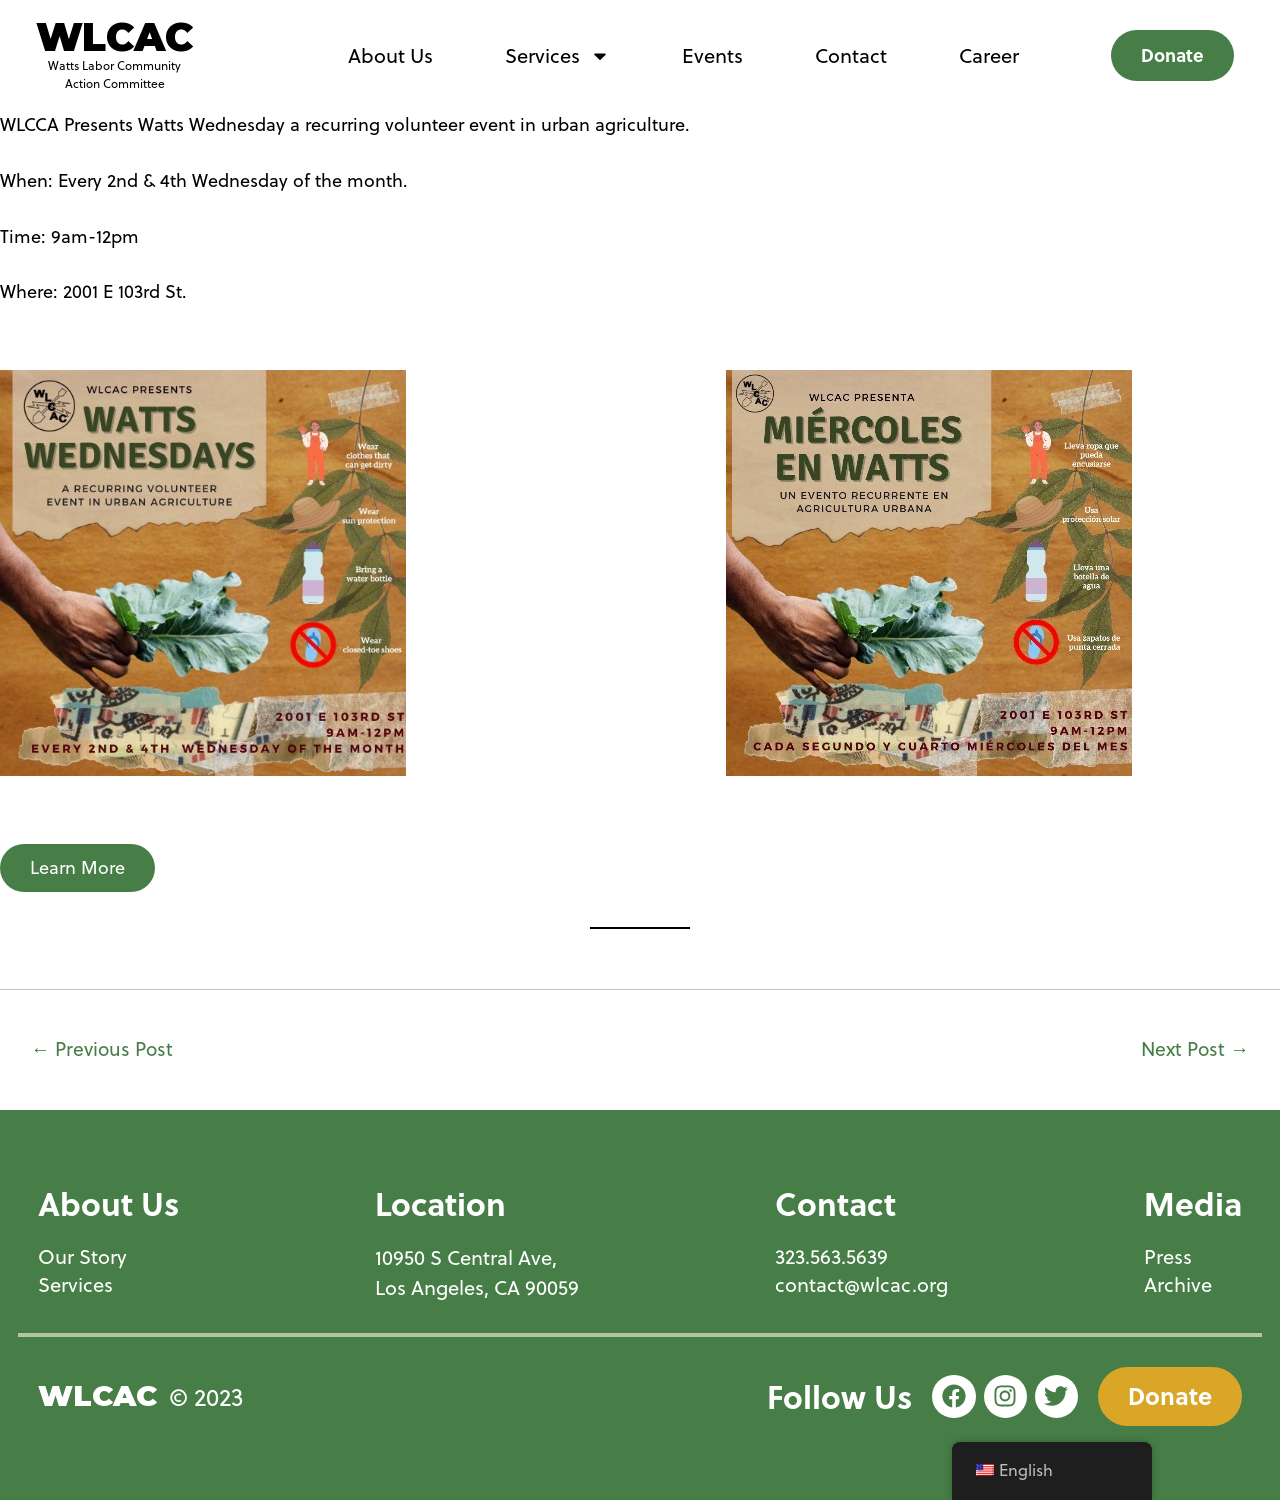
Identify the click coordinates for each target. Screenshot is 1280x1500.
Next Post (1195, 1048)
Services (557, 56)
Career (989, 55)
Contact (851, 55)
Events (712, 55)
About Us (390, 55)
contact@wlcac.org (861, 1285)
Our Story (82, 1257)
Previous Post (102, 1048)
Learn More (77, 867)
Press (1168, 1257)
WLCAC (114, 37)
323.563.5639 (831, 1257)
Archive (1178, 1285)
